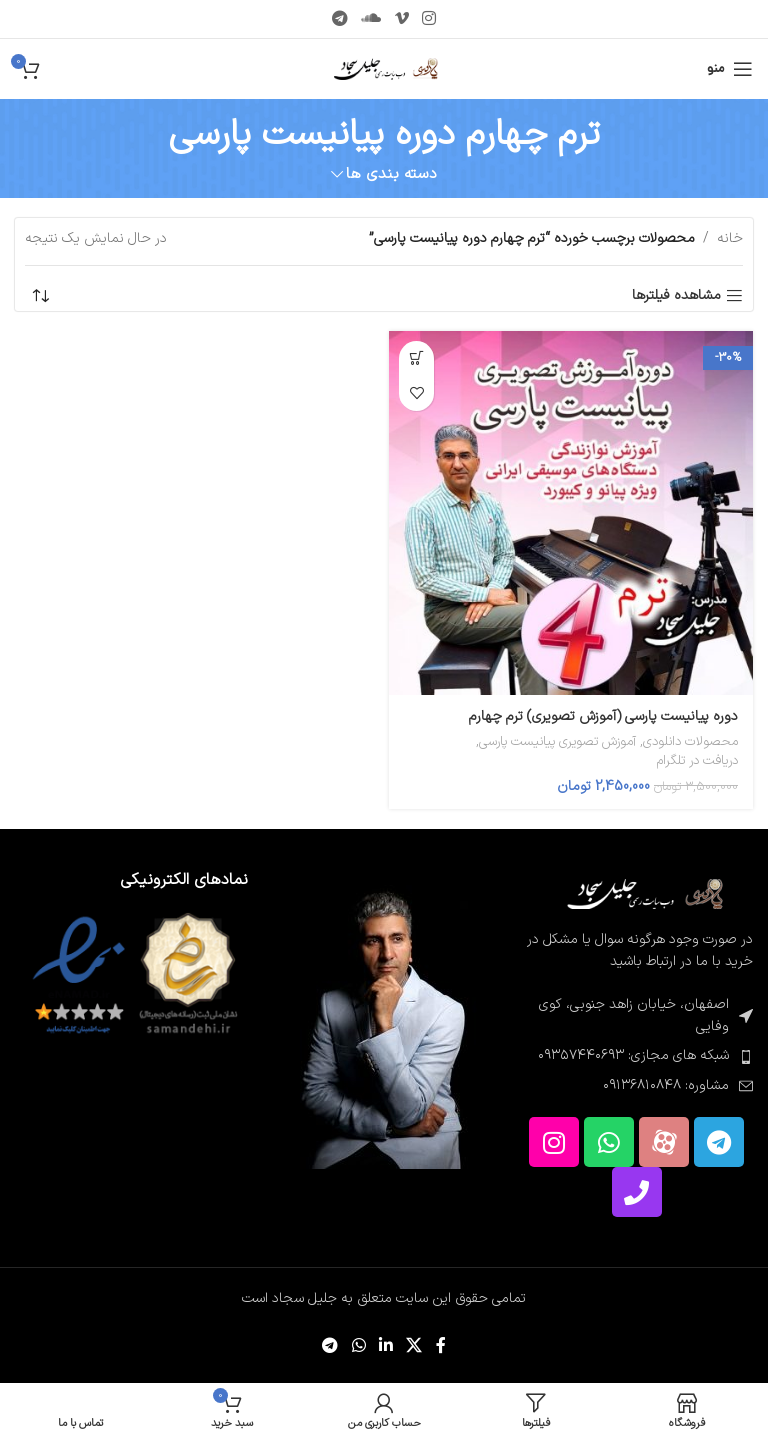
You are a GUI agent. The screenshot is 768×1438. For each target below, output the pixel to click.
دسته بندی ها (391, 174)
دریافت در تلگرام (697, 761)
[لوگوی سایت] (384, 68)
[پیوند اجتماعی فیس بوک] (440, 1347)
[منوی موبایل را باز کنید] (730, 69)
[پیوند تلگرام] (339, 19)
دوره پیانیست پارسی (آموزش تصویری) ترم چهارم (603, 716)
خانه (730, 238)
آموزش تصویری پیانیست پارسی (557, 742)
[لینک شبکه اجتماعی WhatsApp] (358, 1347)
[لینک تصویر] (643, 893)
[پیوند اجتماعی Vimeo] (401, 19)
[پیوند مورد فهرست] (636, 1056)
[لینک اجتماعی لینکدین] (385, 1347)
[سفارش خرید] (40, 296)
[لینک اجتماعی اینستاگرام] (428, 19)
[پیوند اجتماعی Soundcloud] (371, 19)
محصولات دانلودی (690, 742)
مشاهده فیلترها (676, 296)
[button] (416, 358)
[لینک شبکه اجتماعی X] (414, 1347)
